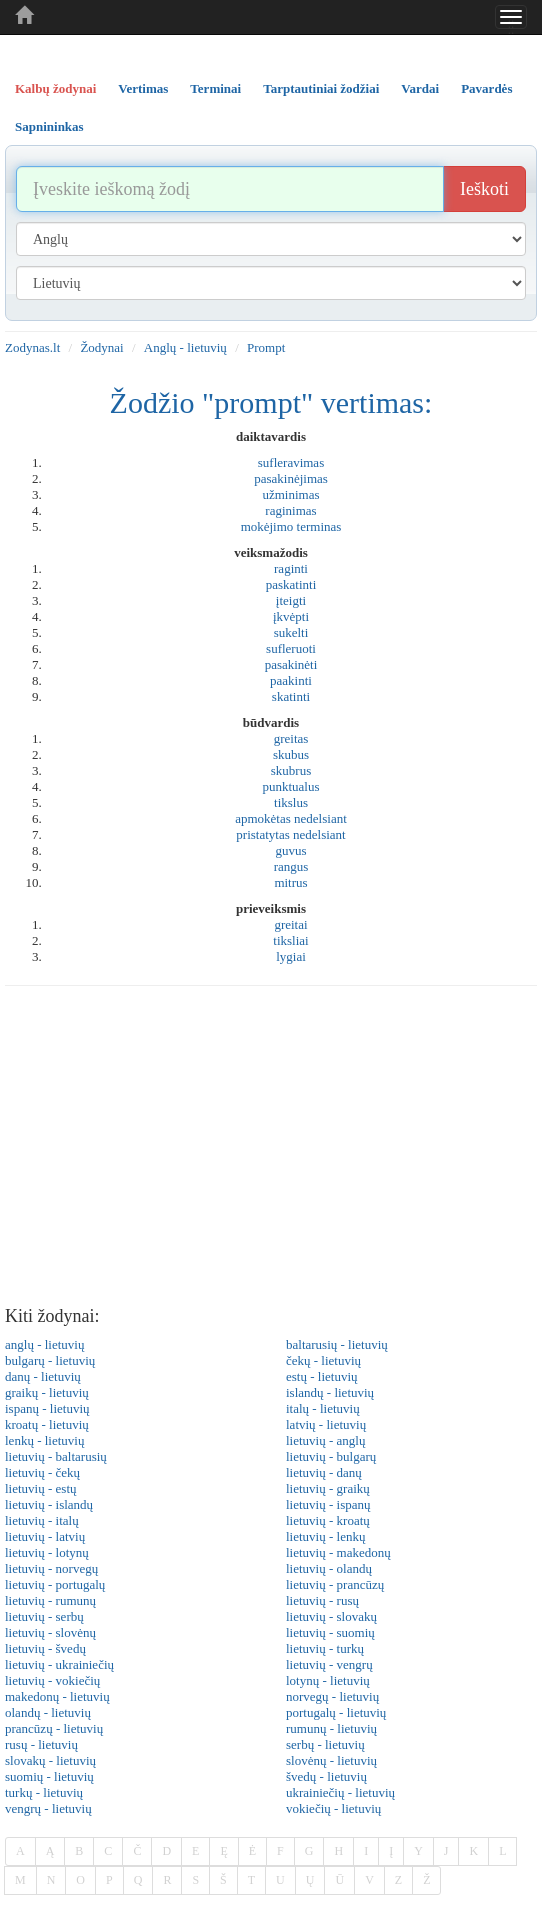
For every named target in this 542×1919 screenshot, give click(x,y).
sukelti (291, 632)
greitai (290, 924)
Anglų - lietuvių (185, 347)
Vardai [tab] (420, 88)
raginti (291, 568)
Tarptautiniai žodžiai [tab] (321, 88)
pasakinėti (291, 664)
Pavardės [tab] (486, 88)
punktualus (290, 786)
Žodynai (101, 347)
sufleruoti (291, 648)
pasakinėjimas (291, 478)
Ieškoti (484, 189)
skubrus (291, 770)
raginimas (290, 510)
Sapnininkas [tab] (49, 126)
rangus (291, 866)
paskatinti (291, 584)
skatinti (291, 696)
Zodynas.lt (32, 347)
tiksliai (290, 940)
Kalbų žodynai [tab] (55, 88)
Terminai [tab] (215, 88)
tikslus (291, 802)
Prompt (266, 347)
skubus (291, 754)
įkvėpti (291, 616)
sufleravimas (291, 462)
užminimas (290, 494)
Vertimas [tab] (143, 88)
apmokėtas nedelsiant (291, 818)
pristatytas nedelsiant (290, 834)
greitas (291, 738)
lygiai (291, 956)
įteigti (291, 600)
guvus (290, 850)
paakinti (291, 680)
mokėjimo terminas (291, 526)
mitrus (290, 882)
